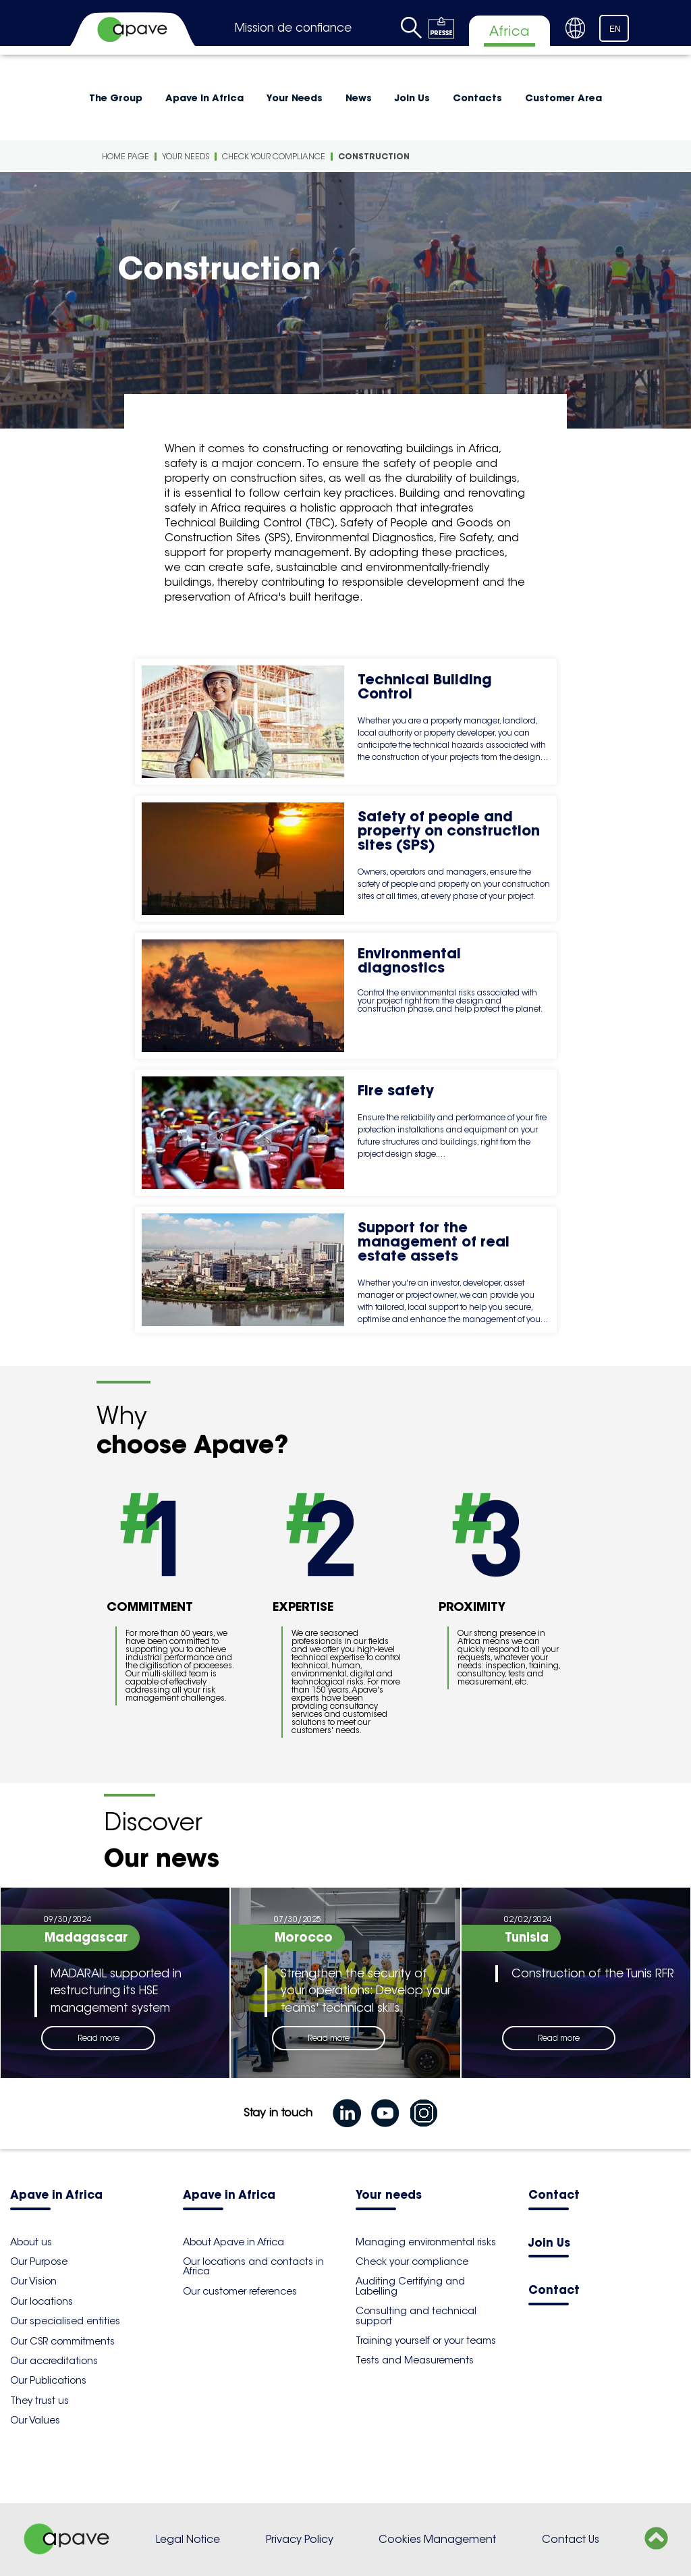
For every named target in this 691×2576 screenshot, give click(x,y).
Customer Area (563, 98)
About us (31, 2242)
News (359, 98)
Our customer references (240, 2291)
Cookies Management (437, 2539)
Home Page (125, 156)
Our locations (41, 2301)
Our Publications (48, 2380)
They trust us (39, 2400)
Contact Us (570, 2539)
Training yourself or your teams (426, 2340)
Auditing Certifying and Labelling (410, 2286)
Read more (98, 2038)
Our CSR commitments (62, 2341)
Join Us (412, 98)
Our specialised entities (65, 2321)
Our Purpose (38, 2261)
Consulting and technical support (416, 2315)
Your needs (389, 2195)
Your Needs (295, 98)
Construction (374, 156)
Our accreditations (54, 2361)
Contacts (477, 98)
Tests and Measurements (415, 2360)
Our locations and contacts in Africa (253, 2266)
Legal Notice (188, 2539)
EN (615, 29)
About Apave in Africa (233, 2242)
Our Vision (33, 2281)
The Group (115, 98)
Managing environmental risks (426, 2242)
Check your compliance (273, 156)
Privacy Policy (299, 2539)
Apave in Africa (204, 98)
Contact (554, 2195)
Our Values (35, 2420)
